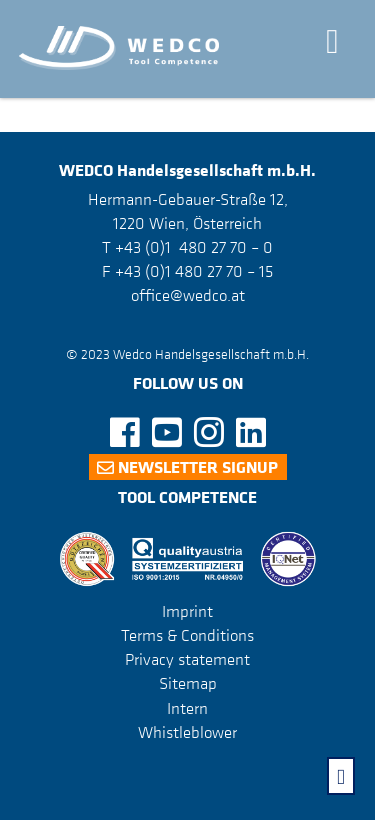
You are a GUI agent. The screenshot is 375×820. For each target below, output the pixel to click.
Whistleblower (187, 732)
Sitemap (188, 683)
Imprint (187, 611)
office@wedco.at (188, 295)
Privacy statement (187, 659)
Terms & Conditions (187, 635)
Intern (187, 708)
